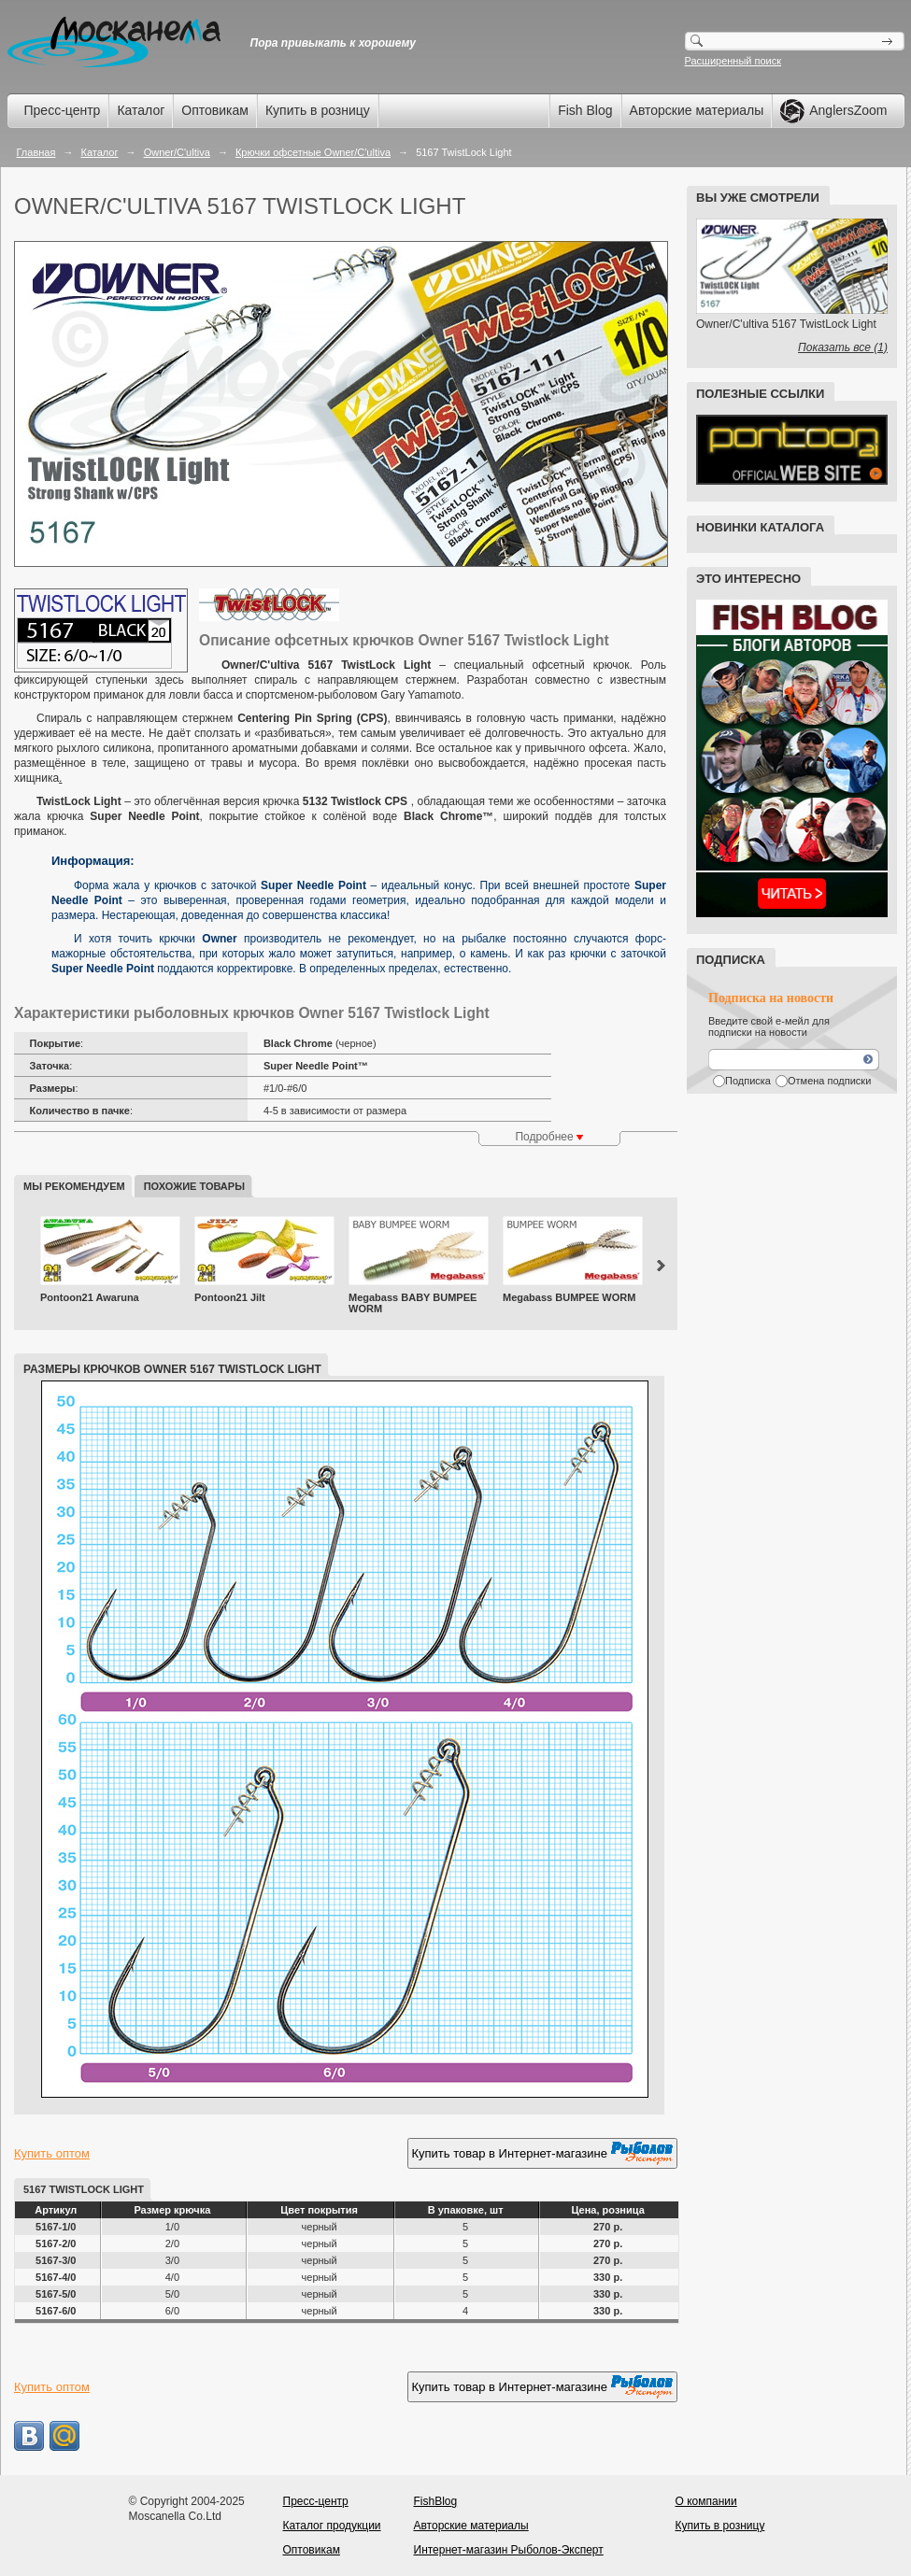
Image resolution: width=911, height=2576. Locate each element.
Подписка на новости (770, 998)
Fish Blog (585, 110)
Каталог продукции (332, 2525)
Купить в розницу (317, 110)
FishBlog (436, 2501)
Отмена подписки (829, 1080)
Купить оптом (52, 2153)
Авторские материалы (697, 110)
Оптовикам (215, 110)
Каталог (140, 110)
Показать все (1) (843, 347)
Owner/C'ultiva (177, 152)
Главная (36, 152)
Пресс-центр (62, 110)
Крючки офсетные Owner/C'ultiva (313, 152)
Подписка (748, 1080)
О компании (706, 2501)
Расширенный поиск (733, 60)
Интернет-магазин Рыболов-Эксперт (509, 2549)
